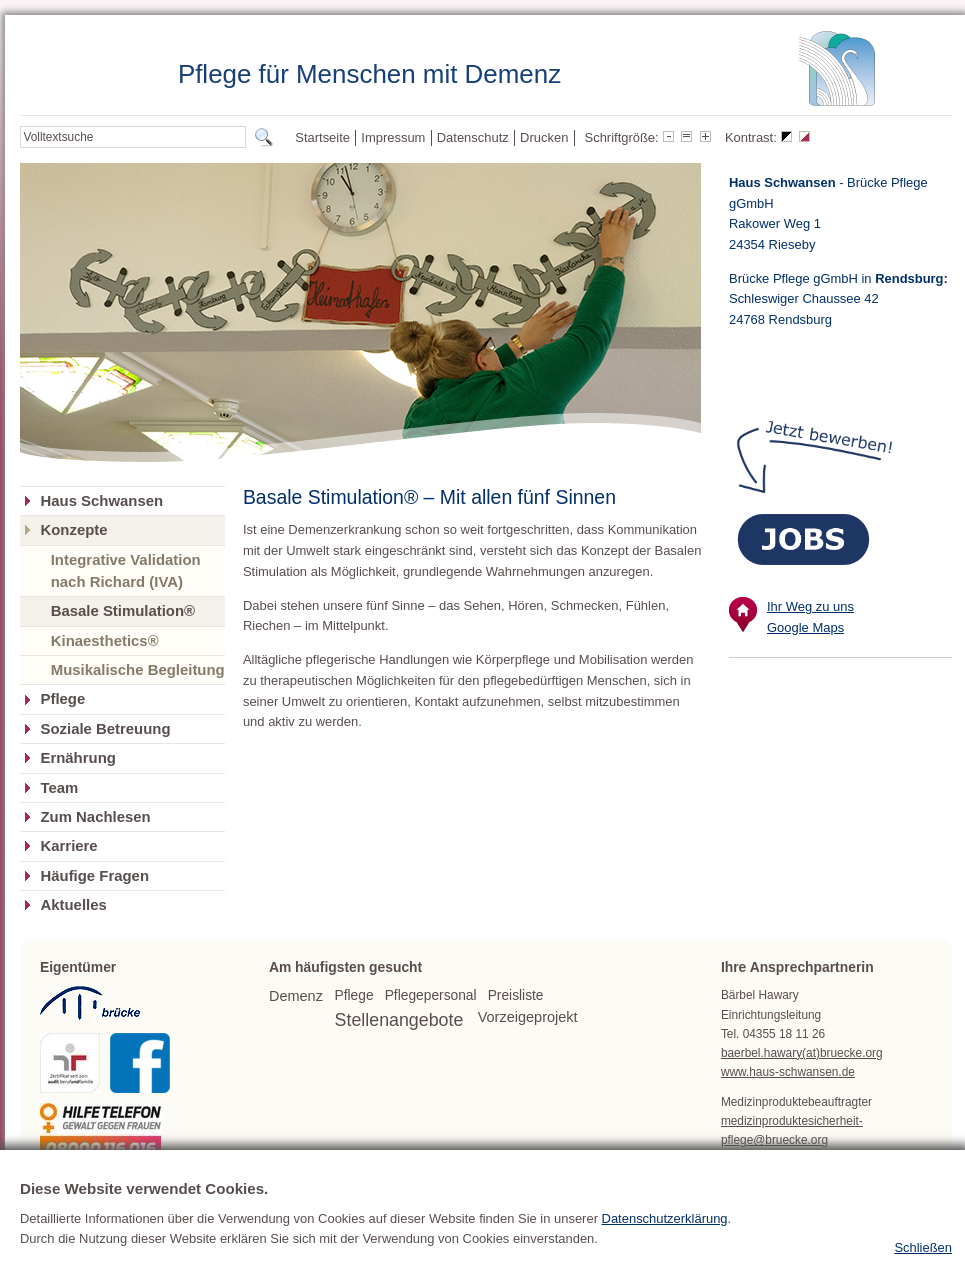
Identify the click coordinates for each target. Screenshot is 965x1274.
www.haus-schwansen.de (788, 1072)
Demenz (296, 996)
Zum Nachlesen (95, 817)
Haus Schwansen (101, 501)
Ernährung (77, 758)
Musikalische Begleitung (138, 669)
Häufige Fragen (94, 876)
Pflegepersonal (431, 995)
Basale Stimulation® (123, 610)
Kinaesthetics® (105, 640)
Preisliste (516, 995)
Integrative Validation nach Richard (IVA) (126, 570)
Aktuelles (73, 905)
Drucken (544, 137)
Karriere (68, 846)
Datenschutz (473, 137)
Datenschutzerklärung (665, 1254)
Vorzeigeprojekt (528, 1017)
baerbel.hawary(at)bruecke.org (802, 1053)
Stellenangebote (399, 1020)
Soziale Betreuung (105, 729)
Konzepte (73, 530)
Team (59, 788)
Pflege (62, 699)
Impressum (393, 137)
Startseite (322, 137)
